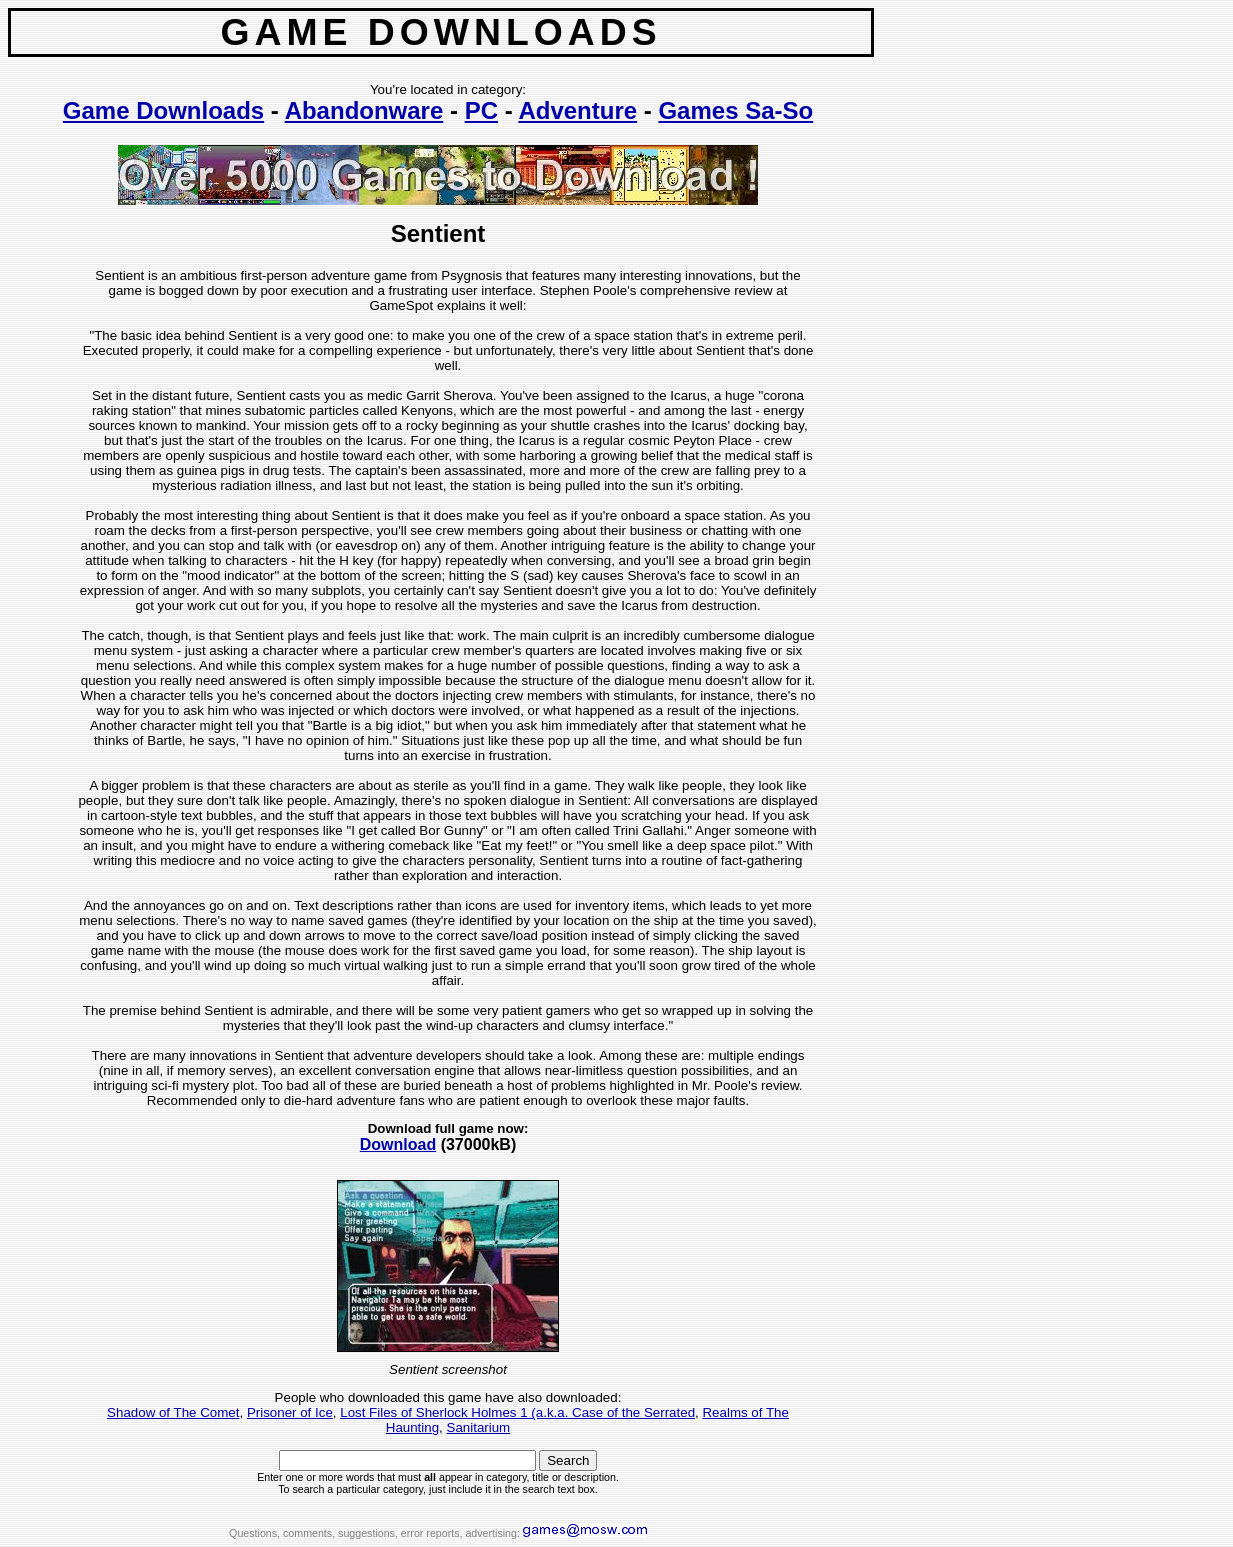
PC (481, 110)
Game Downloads (163, 110)
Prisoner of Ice (290, 1412)
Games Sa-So (735, 110)
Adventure (577, 110)
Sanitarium (479, 1427)
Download (398, 1144)
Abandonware (364, 110)
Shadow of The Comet (173, 1412)
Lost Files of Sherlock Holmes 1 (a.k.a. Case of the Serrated (517, 1412)
